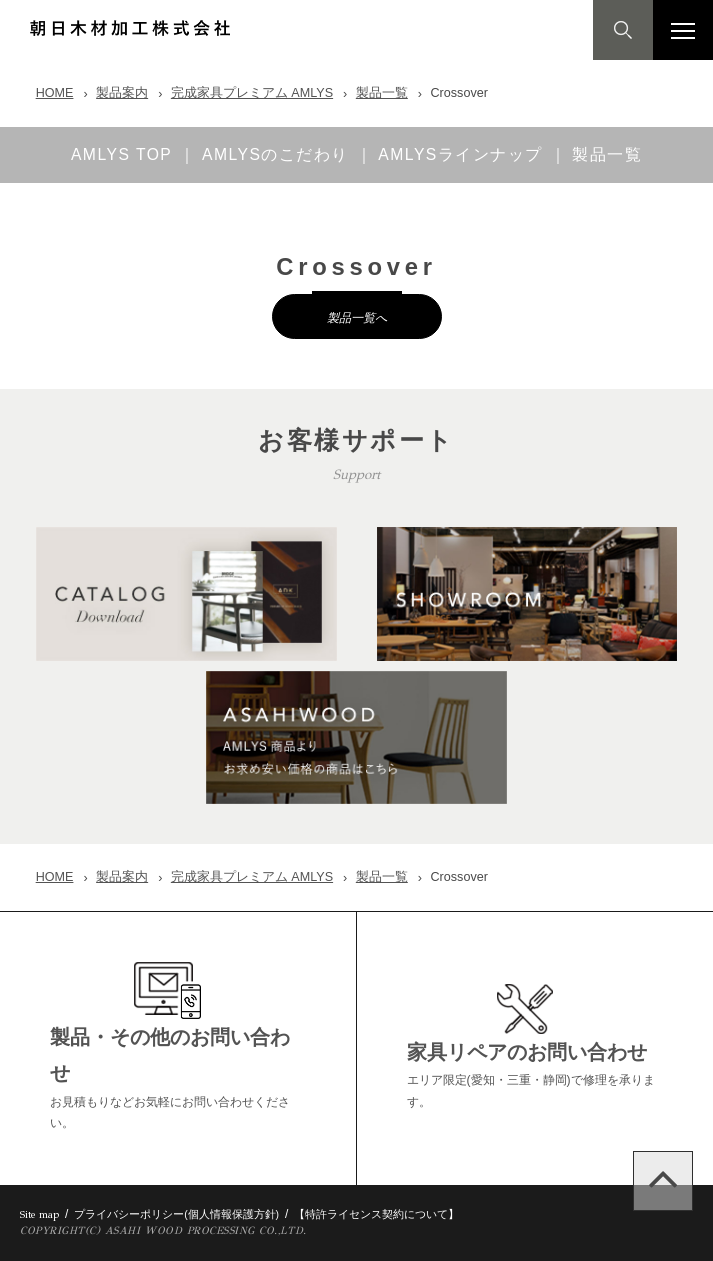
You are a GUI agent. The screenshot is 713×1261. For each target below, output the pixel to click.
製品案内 (122, 93)
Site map (39, 1214)
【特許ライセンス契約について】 (376, 1214)
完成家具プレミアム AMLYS (252, 93)
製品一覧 (382, 93)
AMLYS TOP (118, 155)
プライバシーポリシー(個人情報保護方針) (176, 1214)
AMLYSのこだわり (275, 155)
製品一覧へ (357, 317)
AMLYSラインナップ (463, 155)
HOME (55, 93)
